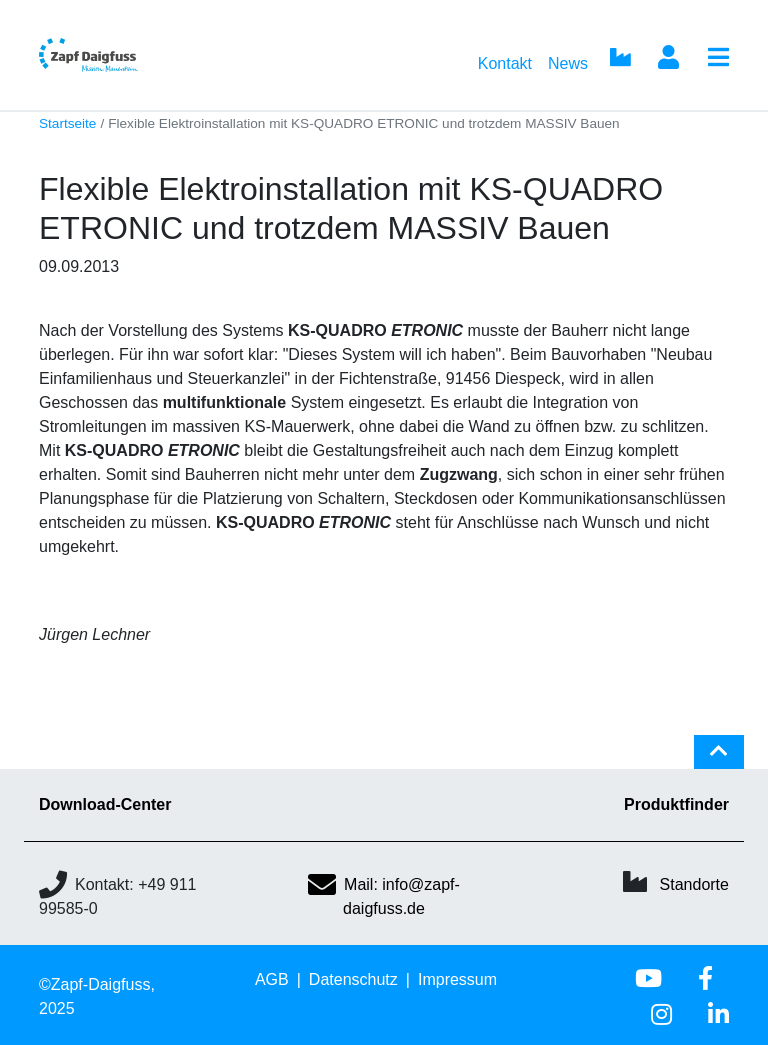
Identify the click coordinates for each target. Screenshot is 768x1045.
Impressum (457, 979)
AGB (272, 979)
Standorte (694, 884)
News (568, 63)
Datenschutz (353, 979)
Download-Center (105, 804)
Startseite (67, 123)
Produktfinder (676, 804)
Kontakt (505, 63)
